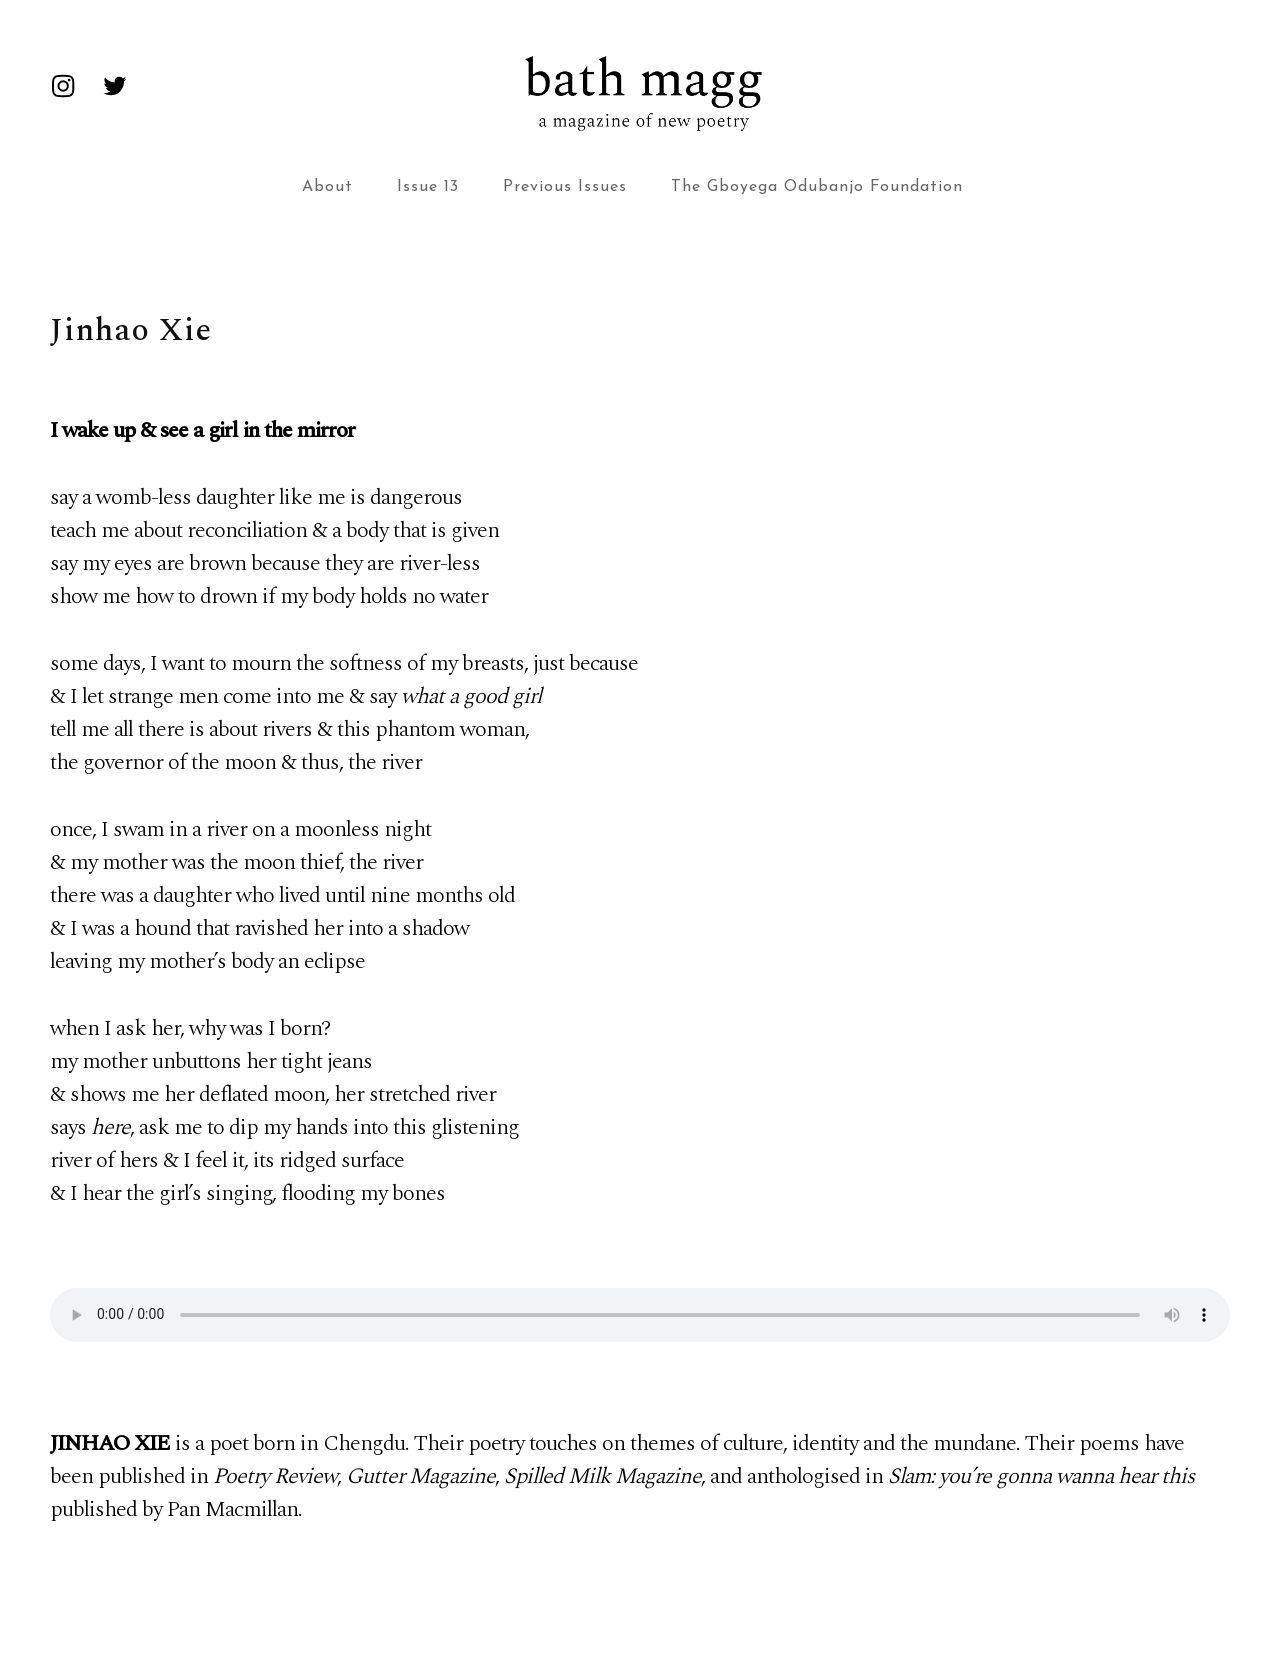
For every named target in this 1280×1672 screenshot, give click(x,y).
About (327, 187)
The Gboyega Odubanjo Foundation (817, 187)
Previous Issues (565, 187)
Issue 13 (428, 187)
